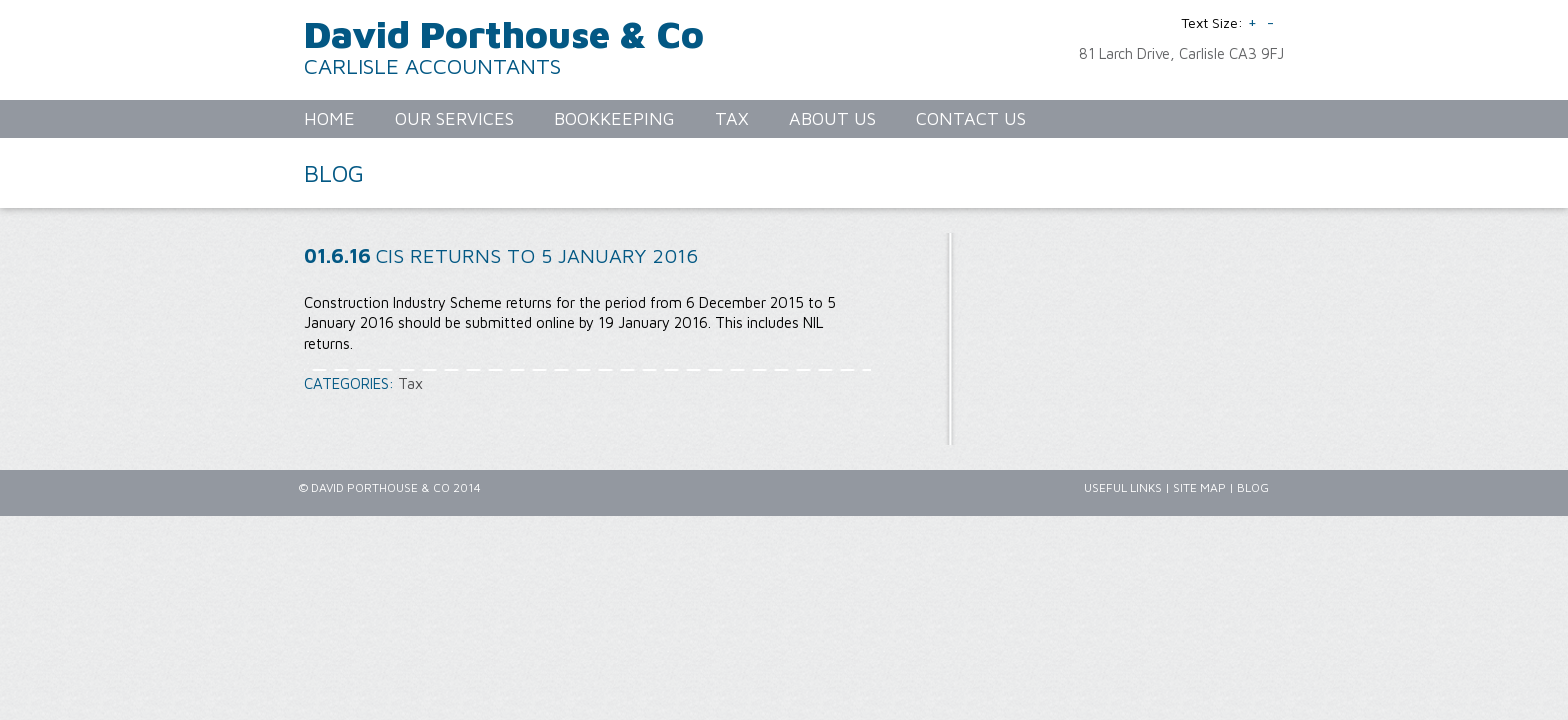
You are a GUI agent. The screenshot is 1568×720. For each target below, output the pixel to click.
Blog (1253, 487)
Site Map (1199, 487)
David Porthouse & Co (504, 33)
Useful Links (1123, 487)
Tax (410, 383)
